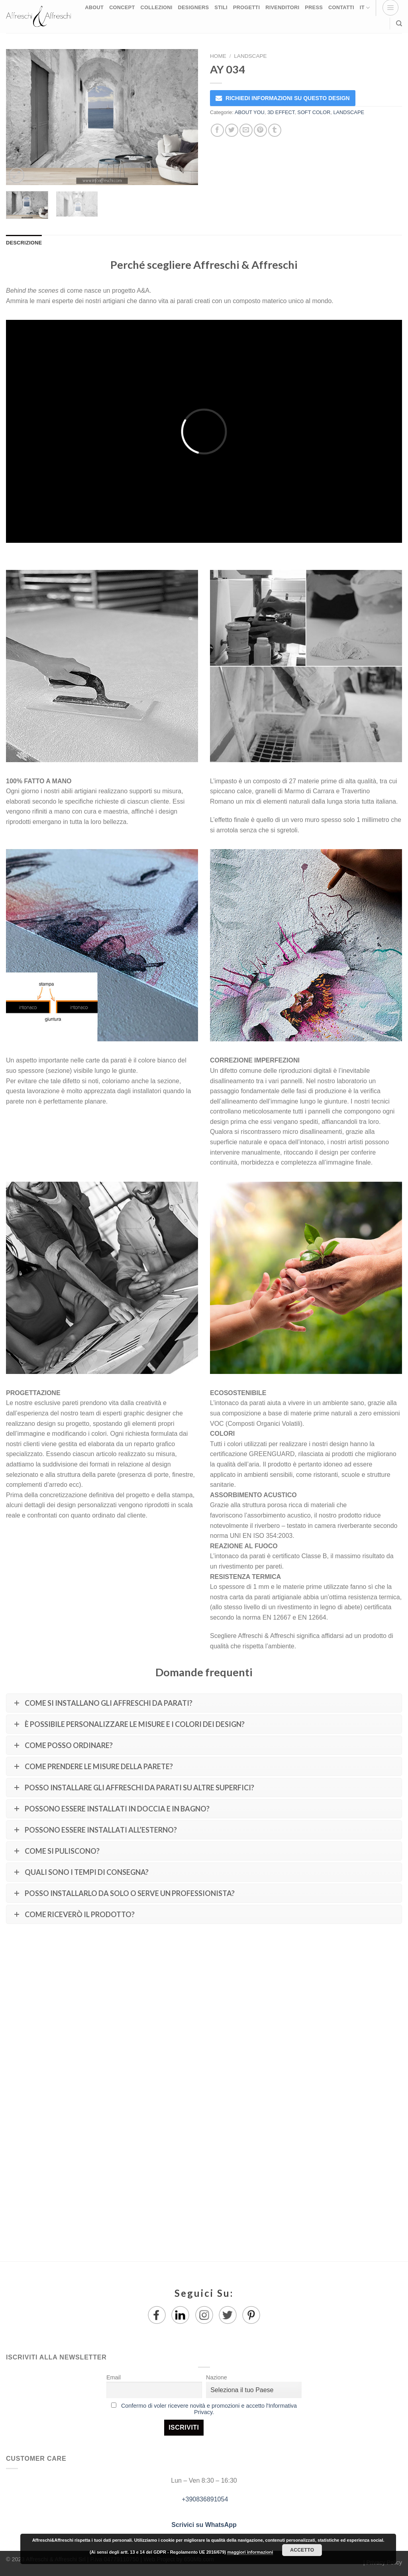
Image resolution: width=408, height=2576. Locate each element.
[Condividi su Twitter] (231, 130)
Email (113, 2377)
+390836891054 (204, 2499)
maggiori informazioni (250, 2552)
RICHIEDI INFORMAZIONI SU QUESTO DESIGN (288, 98)
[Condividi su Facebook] (217, 130)
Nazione (216, 2377)
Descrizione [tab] (24, 243)
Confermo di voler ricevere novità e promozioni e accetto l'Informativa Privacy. (209, 2409)
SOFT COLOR (313, 112)
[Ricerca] (399, 23)
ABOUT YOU (250, 112)
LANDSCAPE (250, 56)
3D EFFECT (280, 112)
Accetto (302, 2550)
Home (218, 56)
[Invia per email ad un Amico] (246, 130)
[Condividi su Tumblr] (274, 130)
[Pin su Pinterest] (260, 130)
